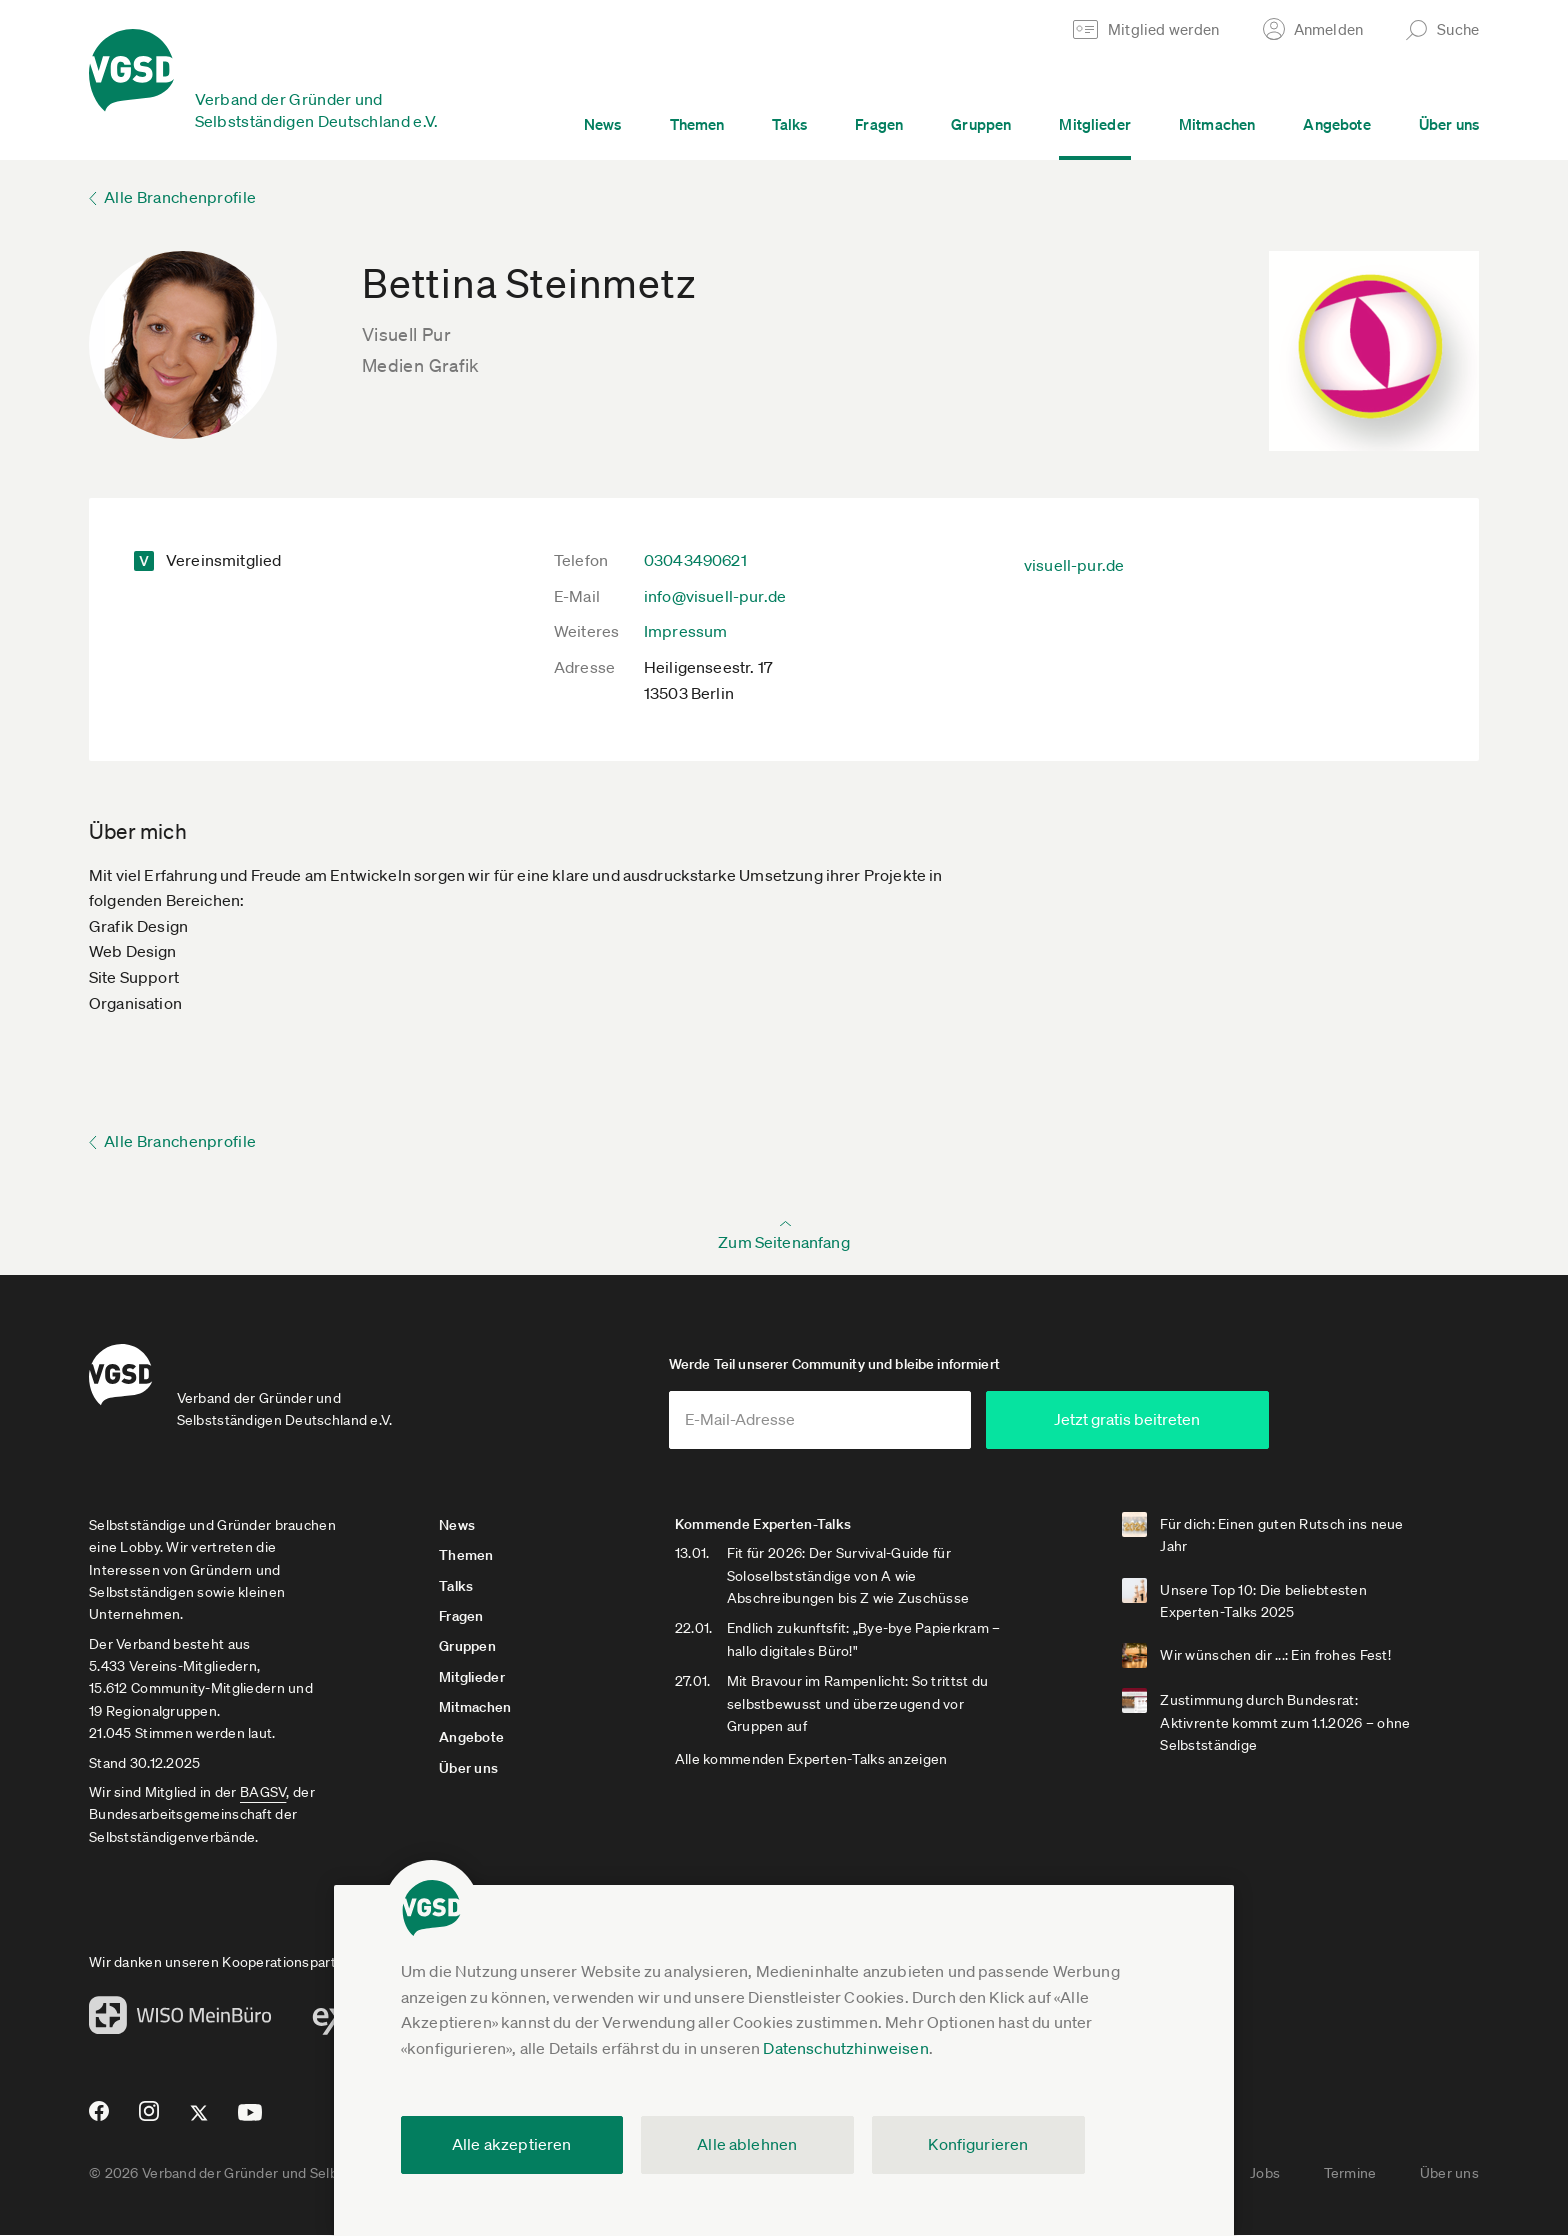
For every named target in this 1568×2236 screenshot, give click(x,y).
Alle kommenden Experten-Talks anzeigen (815, 1761)
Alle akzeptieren (512, 2144)
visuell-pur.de (1074, 565)
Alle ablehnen (747, 2144)
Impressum (685, 631)
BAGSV (263, 1794)
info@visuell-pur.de (715, 596)
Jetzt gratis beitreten (1160, 1421)
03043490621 (695, 560)
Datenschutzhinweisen (845, 2048)
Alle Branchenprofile (180, 197)
